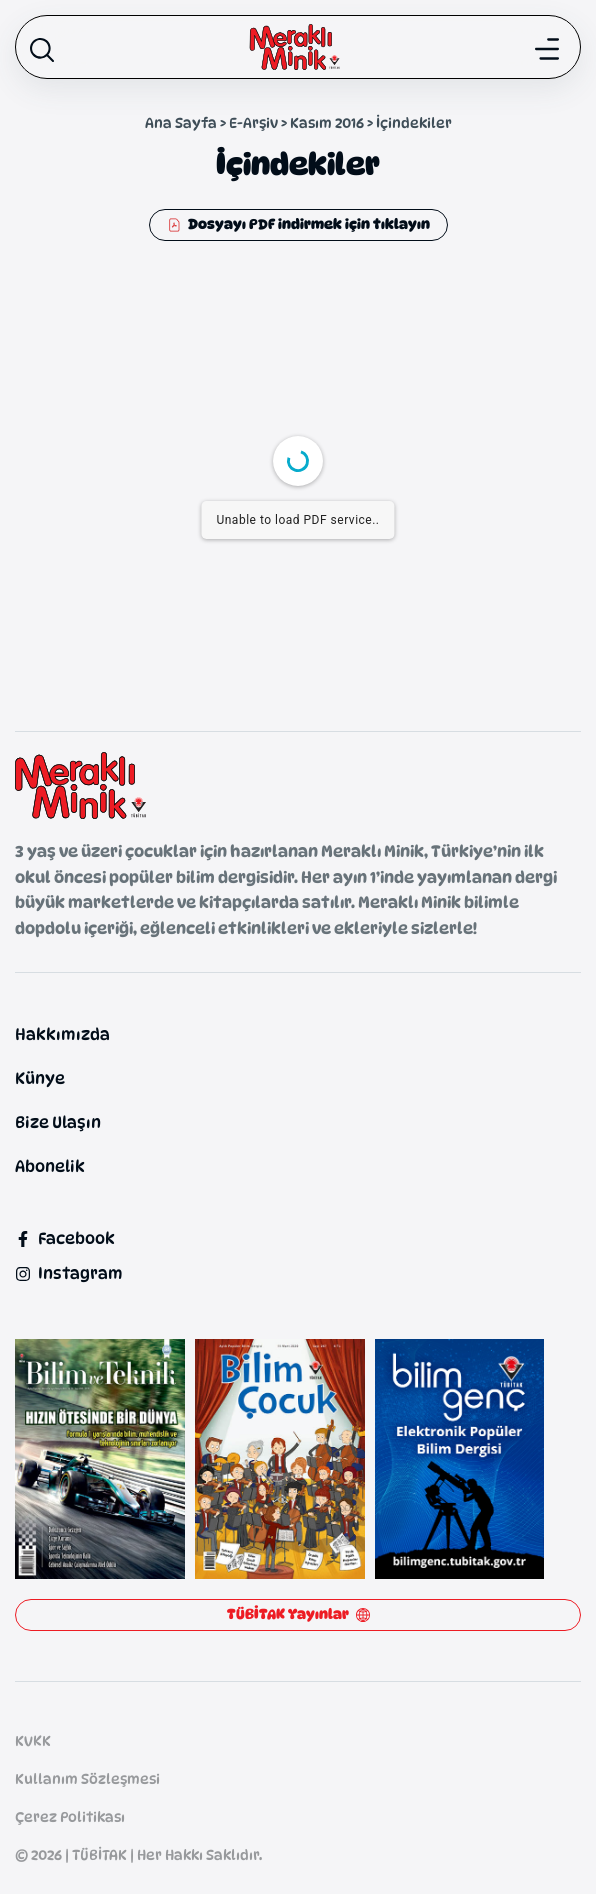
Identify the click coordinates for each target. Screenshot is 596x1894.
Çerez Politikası (70, 1816)
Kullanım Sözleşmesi (87, 1778)
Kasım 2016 (327, 122)
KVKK (33, 1740)
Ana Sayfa (181, 122)
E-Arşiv (253, 122)
